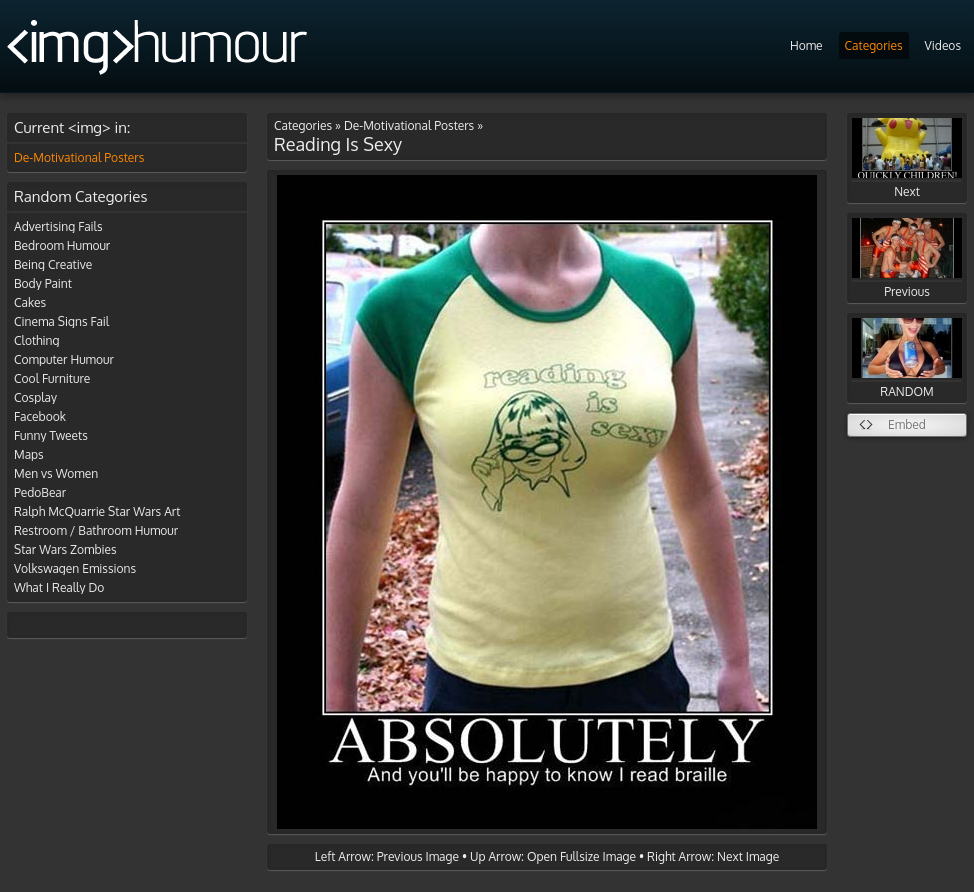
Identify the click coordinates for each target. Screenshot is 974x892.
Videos (943, 45)
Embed (907, 424)
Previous (907, 258)
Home (806, 45)
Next (907, 158)
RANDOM (907, 358)
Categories (874, 45)
